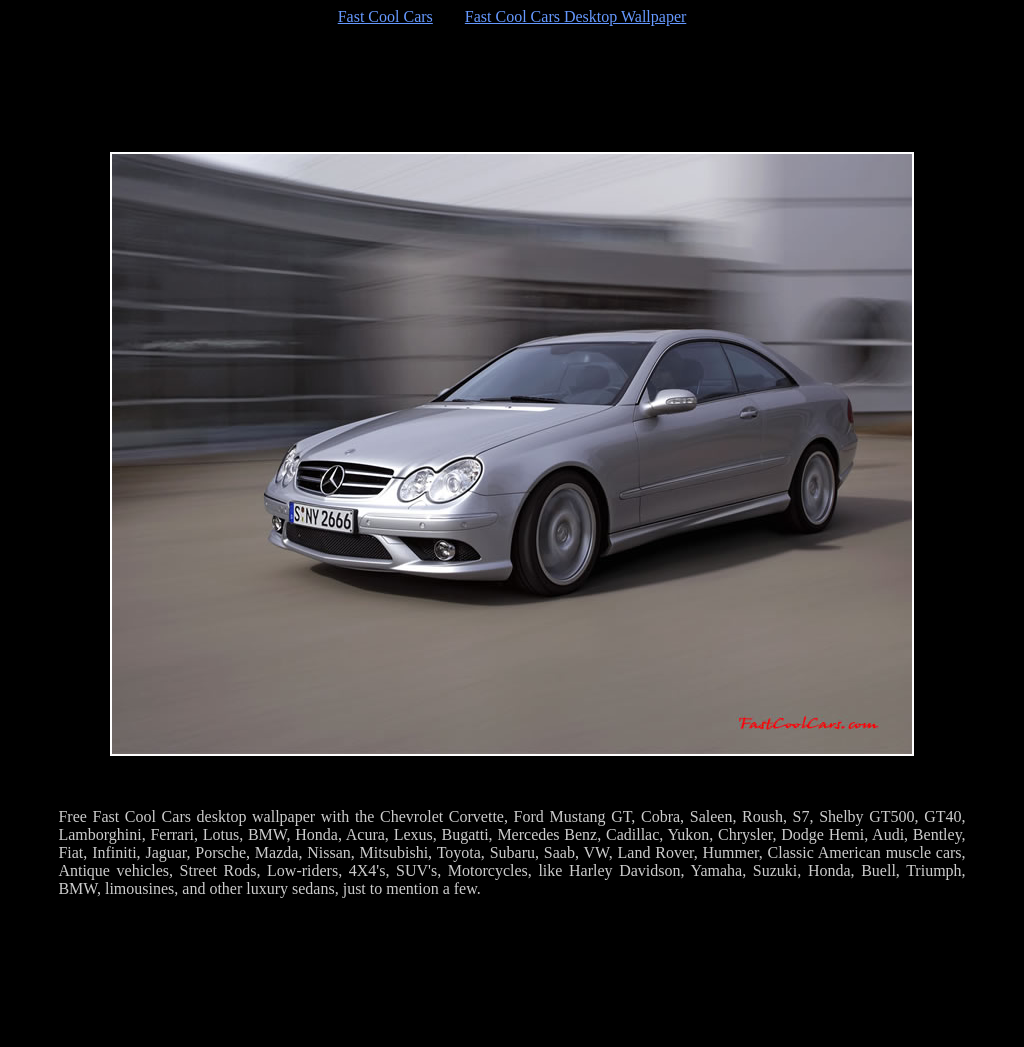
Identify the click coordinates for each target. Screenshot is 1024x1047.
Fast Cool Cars (385, 16)
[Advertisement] (512, 89)
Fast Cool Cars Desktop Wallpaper (576, 16)
